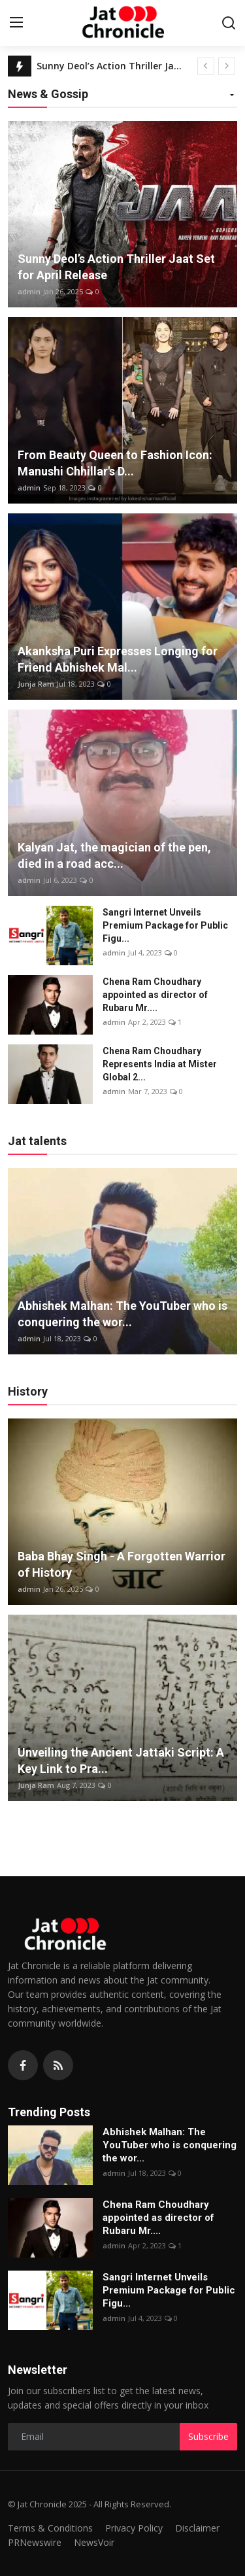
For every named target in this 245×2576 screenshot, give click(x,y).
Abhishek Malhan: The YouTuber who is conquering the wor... (122, 1314)
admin (29, 291)
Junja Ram (36, 684)
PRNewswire (34, 2542)
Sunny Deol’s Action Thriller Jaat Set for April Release (112, 66)
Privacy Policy (134, 2528)
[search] (228, 23)
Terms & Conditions (50, 2528)
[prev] (205, 66)
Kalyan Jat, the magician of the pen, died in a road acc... (114, 855)
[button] (232, 96)
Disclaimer (197, 2528)
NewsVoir (94, 2542)
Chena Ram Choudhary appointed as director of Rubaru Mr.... (155, 994)
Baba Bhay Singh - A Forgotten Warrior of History (121, 1564)
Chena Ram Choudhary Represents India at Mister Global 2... (160, 1064)
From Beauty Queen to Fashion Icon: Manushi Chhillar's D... (115, 463)
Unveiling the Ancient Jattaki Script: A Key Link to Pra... (121, 1760)
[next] (226, 66)
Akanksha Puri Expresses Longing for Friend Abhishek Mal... (118, 659)
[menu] (16, 23)
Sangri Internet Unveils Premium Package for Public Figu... (165, 925)
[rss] (58, 2065)
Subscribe (208, 2436)
